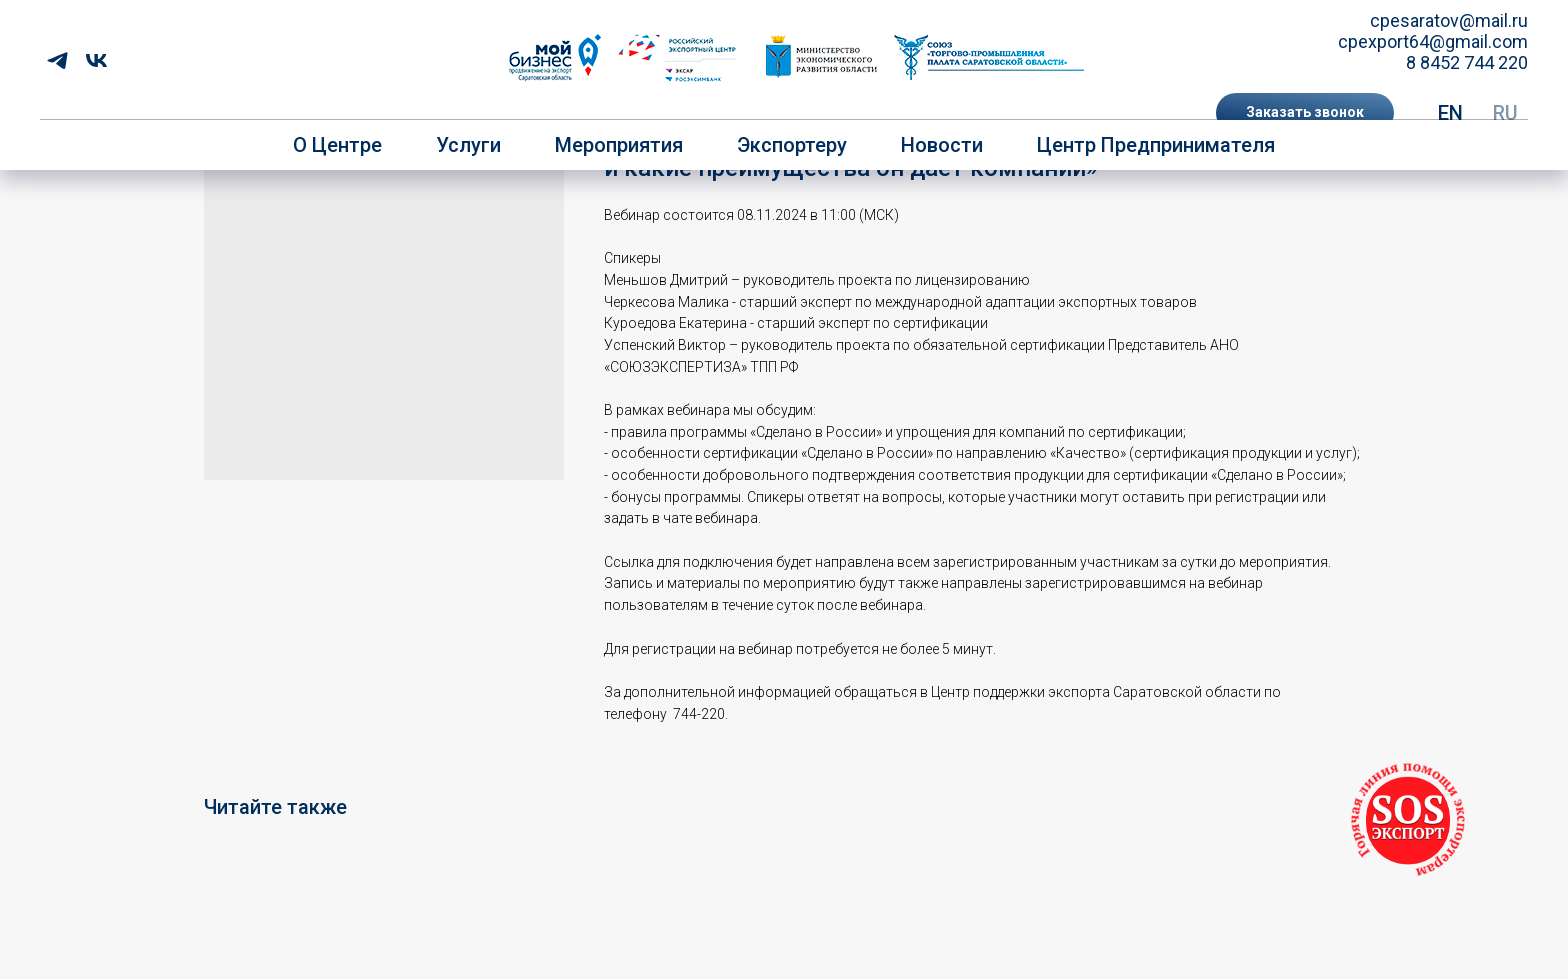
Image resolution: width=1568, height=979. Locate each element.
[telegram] (57, 60)
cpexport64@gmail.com (1433, 41)
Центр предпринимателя (1156, 145)
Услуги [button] (468, 145)
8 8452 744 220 (1467, 62)
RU (1505, 113)
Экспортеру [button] (792, 145)
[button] (1305, 113)
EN (1450, 113)
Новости (942, 145)
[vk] (96, 60)
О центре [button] (337, 145)
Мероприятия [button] (619, 145)
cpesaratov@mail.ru (1449, 20)
